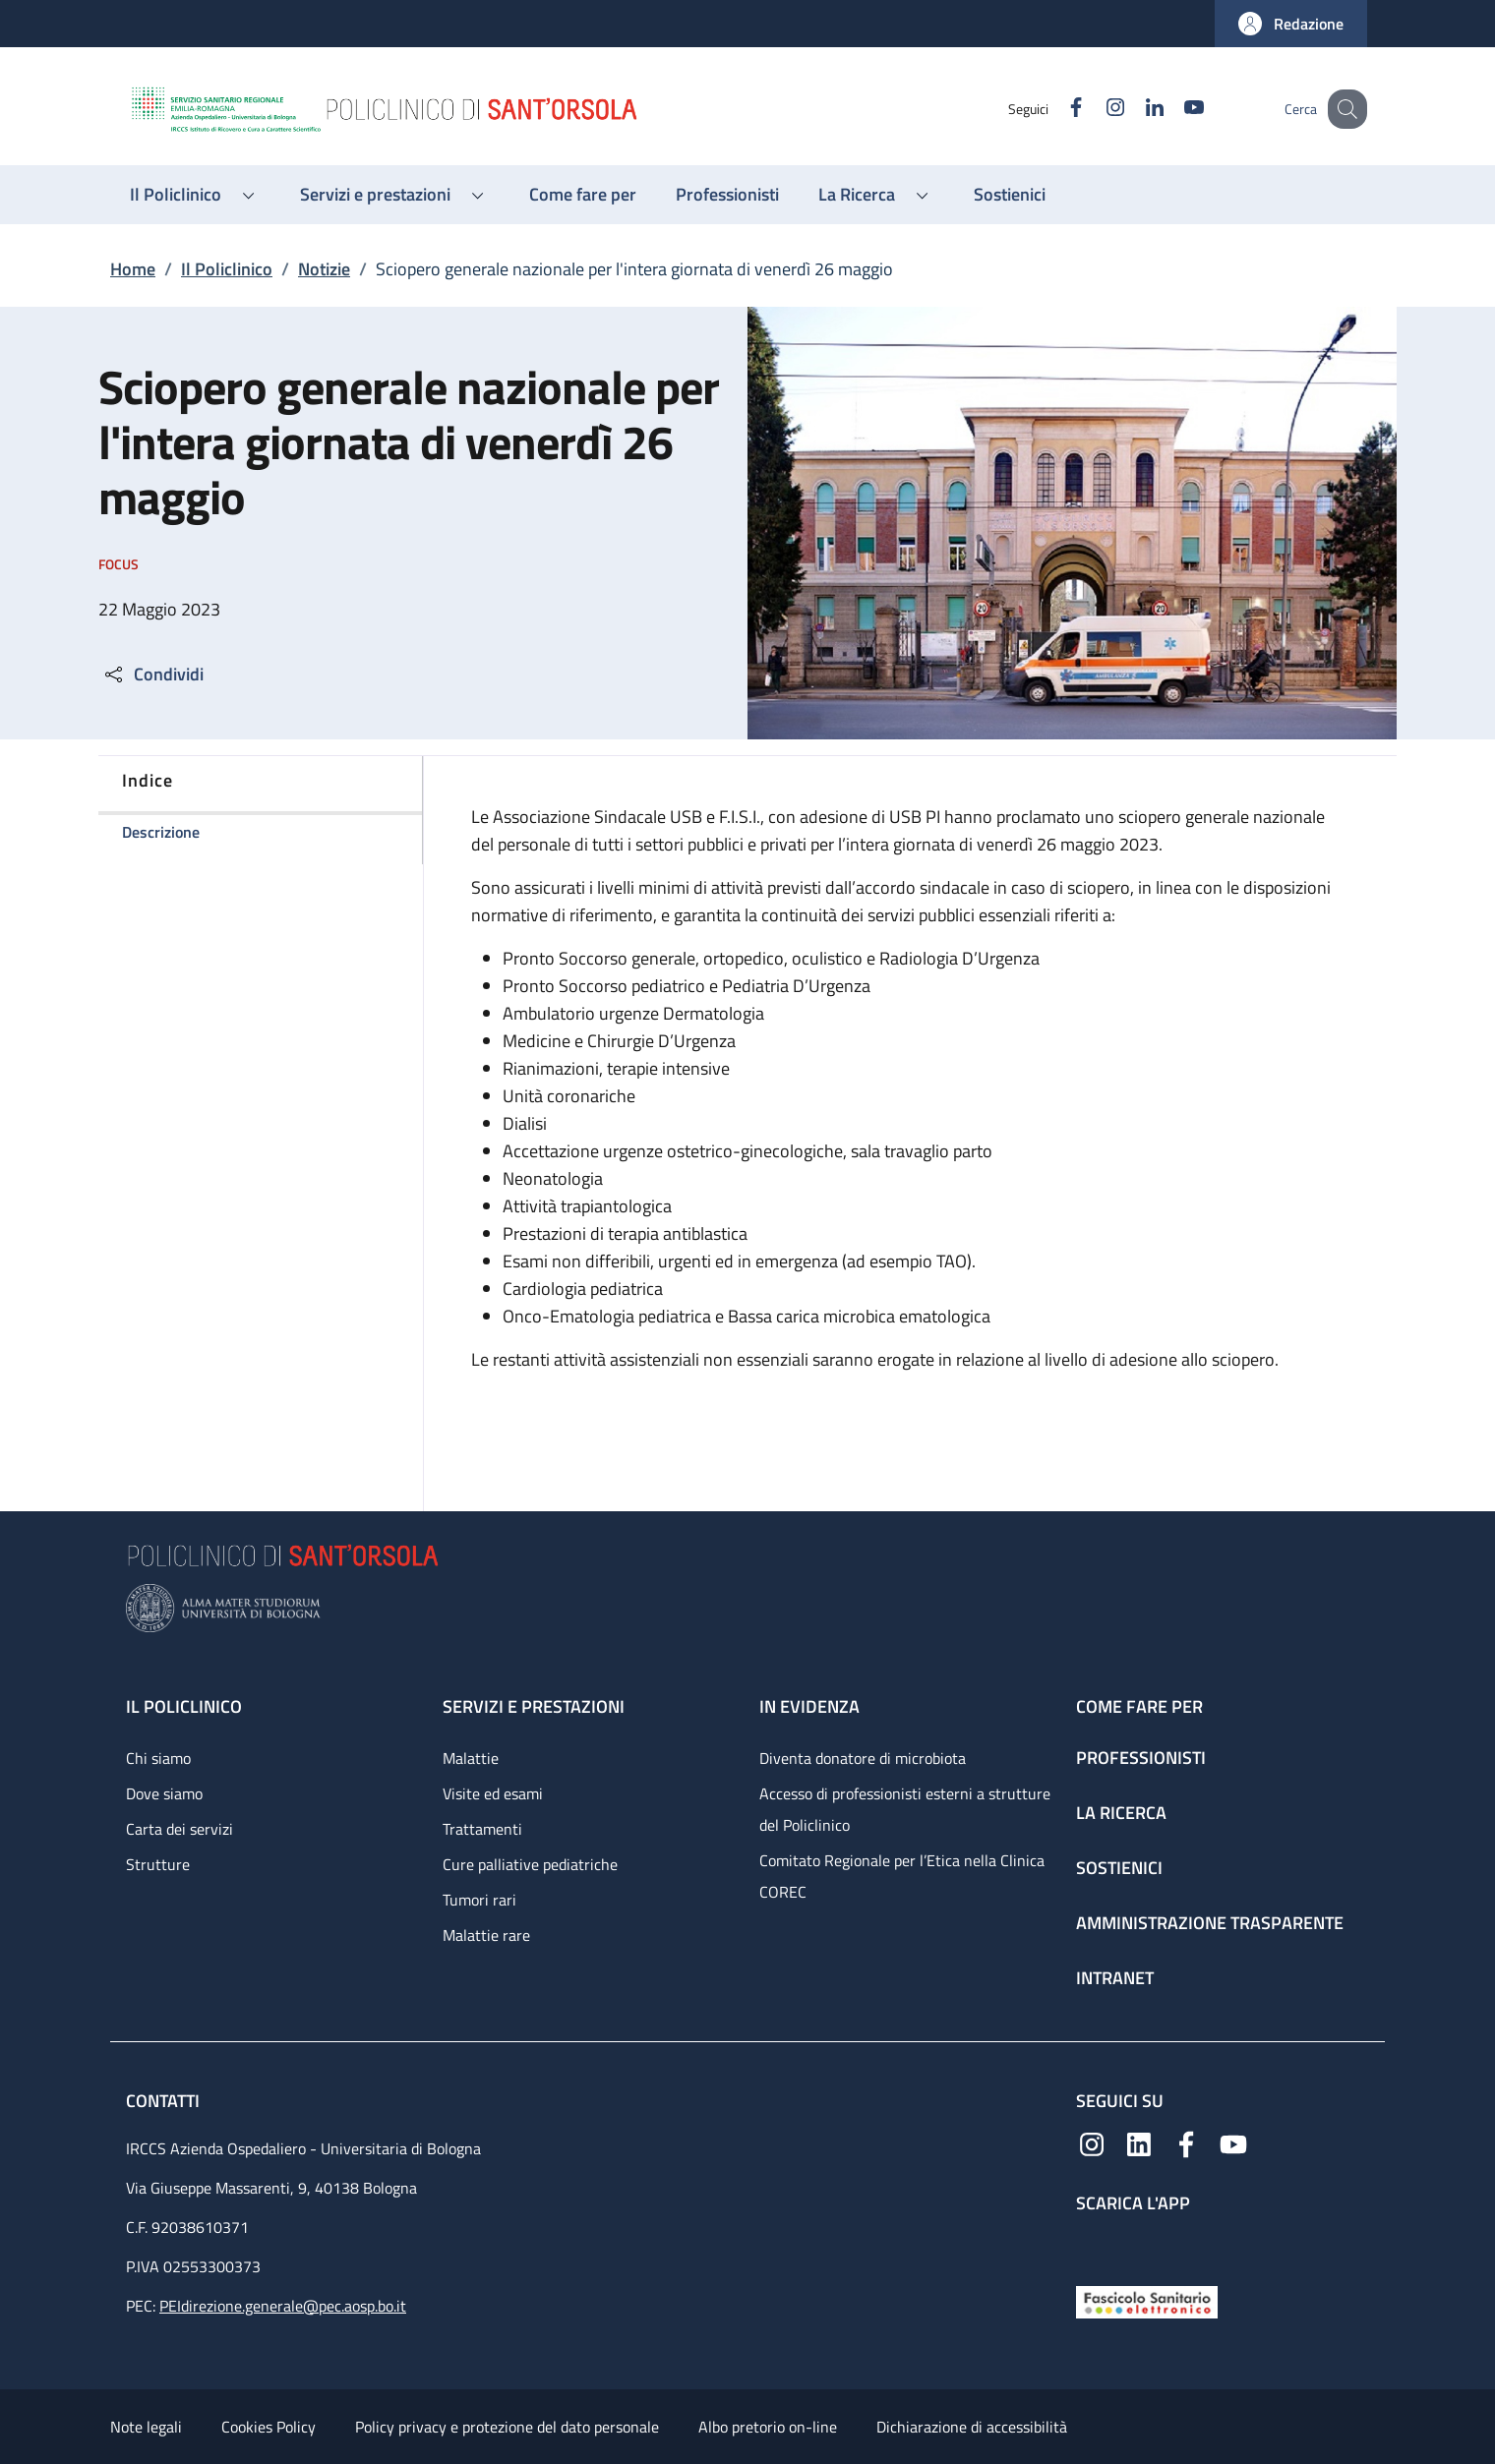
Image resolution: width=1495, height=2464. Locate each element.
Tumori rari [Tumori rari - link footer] (479, 1899)
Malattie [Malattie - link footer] (471, 1758)
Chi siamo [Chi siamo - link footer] (158, 1758)
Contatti (165, 2100)
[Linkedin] (1134, 108)
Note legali (146, 2426)
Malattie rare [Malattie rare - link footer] (486, 1935)
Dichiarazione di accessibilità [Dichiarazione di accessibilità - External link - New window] (971, 2426)
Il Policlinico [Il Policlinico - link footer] (184, 1706)
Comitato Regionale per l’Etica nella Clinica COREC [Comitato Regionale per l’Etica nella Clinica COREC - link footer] (902, 1876)
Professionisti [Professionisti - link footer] (1141, 1757)
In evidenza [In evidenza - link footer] (809, 1706)
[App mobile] (1091, 2244)
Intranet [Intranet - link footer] (1115, 1978)
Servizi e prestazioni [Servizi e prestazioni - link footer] (534, 1706)
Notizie (324, 269)
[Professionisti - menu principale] (727, 194)
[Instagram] (1094, 108)
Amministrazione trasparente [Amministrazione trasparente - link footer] (1210, 1922)
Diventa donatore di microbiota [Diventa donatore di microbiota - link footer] (862, 1758)
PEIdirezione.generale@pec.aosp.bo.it (282, 2305)
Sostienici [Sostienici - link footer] (1119, 1867)
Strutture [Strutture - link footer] (158, 1864)
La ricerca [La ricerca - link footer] (1121, 1812)
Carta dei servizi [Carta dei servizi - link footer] (179, 1829)
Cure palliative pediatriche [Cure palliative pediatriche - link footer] (530, 1864)
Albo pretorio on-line (767, 2426)
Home (132, 269)
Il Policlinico (226, 269)
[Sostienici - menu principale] (1009, 194)
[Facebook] (1055, 108)
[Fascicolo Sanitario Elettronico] (1147, 2300)
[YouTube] (1173, 108)
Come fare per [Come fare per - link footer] (1139, 1706)
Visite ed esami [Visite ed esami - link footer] (493, 1793)
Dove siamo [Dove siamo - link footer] (164, 1793)
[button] (1291, 23)
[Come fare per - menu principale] (582, 194)
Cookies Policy (268, 2426)
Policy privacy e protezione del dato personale (507, 2426)
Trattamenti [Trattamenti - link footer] (482, 1829)
